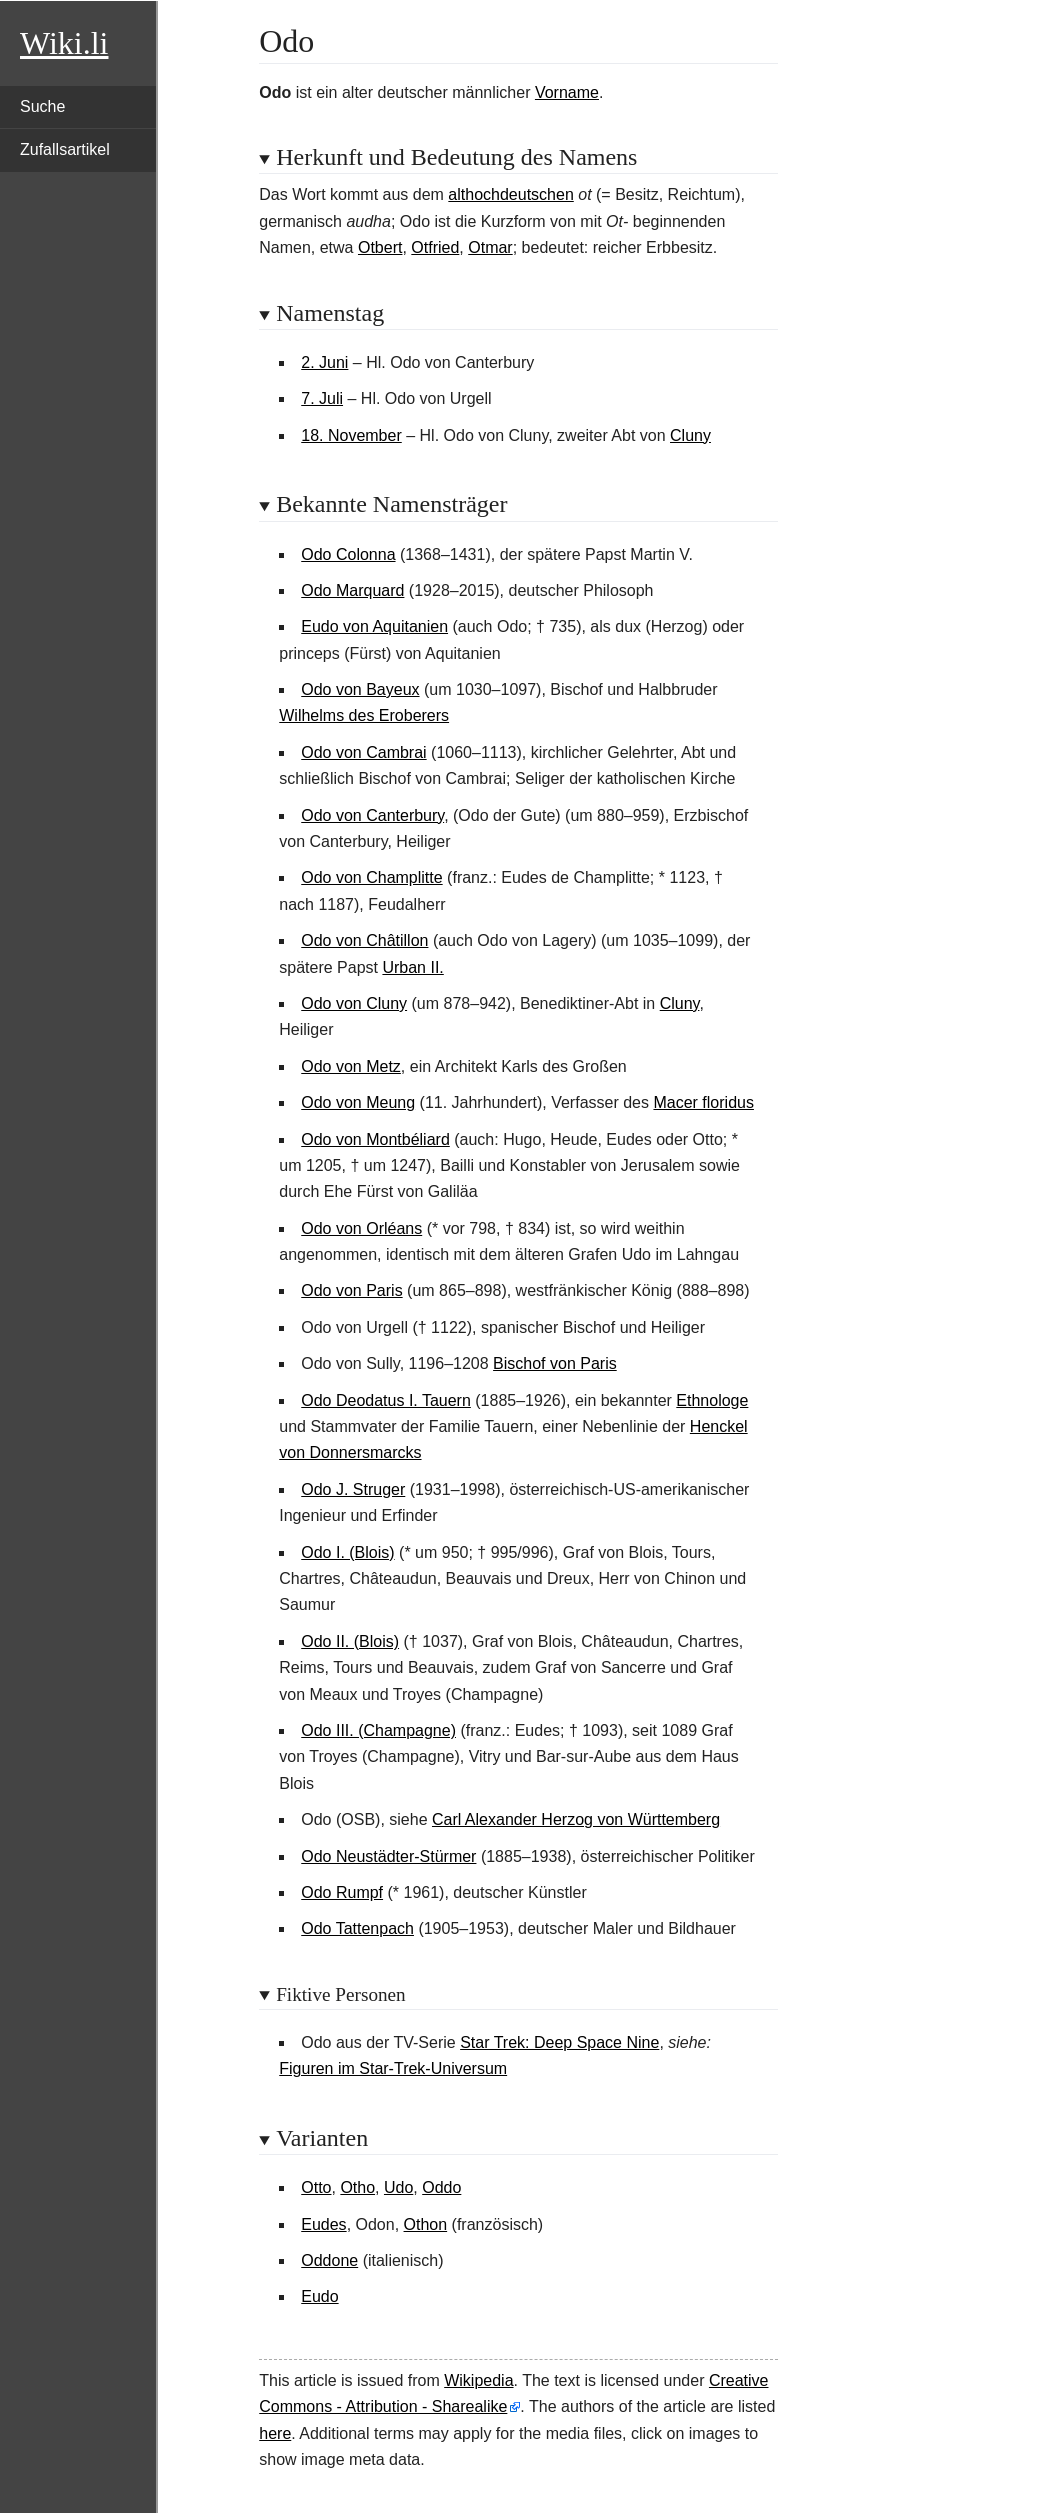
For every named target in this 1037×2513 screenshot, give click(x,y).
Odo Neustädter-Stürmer (388, 1856)
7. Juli (322, 398)
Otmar (490, 247)
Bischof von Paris (555, 1363)
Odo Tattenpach (357, 1928)
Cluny (690, 435)
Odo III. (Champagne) (378, 1730)
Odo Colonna (348, 554)
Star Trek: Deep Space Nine (559, 2042)
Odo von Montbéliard (375, 1139)
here (275, 2433)
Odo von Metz (351, 1066)
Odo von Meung (358, 1102)
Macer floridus (703, 1102)
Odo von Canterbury (372, 815)
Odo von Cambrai (363, 752)
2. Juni (324, 362)
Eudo (319, 2296)
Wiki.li (64, 43)
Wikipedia (478, 2380)
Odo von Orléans (361, 1228)
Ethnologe (712, 1400)
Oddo (441, 2187)
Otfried (435, 247)
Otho (357, 2187)
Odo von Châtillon (364, 940)
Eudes (323, 2224)
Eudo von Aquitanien (374, 626)
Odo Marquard (352, 590)
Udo (398, 2187)
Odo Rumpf (342, 1892)
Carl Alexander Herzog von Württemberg (576, 1819)
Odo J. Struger (353, 1489)
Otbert (380, 247)
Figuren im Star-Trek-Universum (393, 2068)
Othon (426, 2224)
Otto (316, 2187)
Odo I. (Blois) (347, 1552)
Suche (42, 106)
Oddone (329, 2260)
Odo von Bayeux (360, 689)
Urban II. (412, 967)
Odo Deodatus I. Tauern (386, 1400)
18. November (351, 435)
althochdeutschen (510, 194)
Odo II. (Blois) (350, 1641)
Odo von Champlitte (371, 877)
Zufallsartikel (65, 149)
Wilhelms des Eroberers (364, 715)
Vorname (567, 92)
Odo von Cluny (354, 1003)
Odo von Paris (351, 1290)
